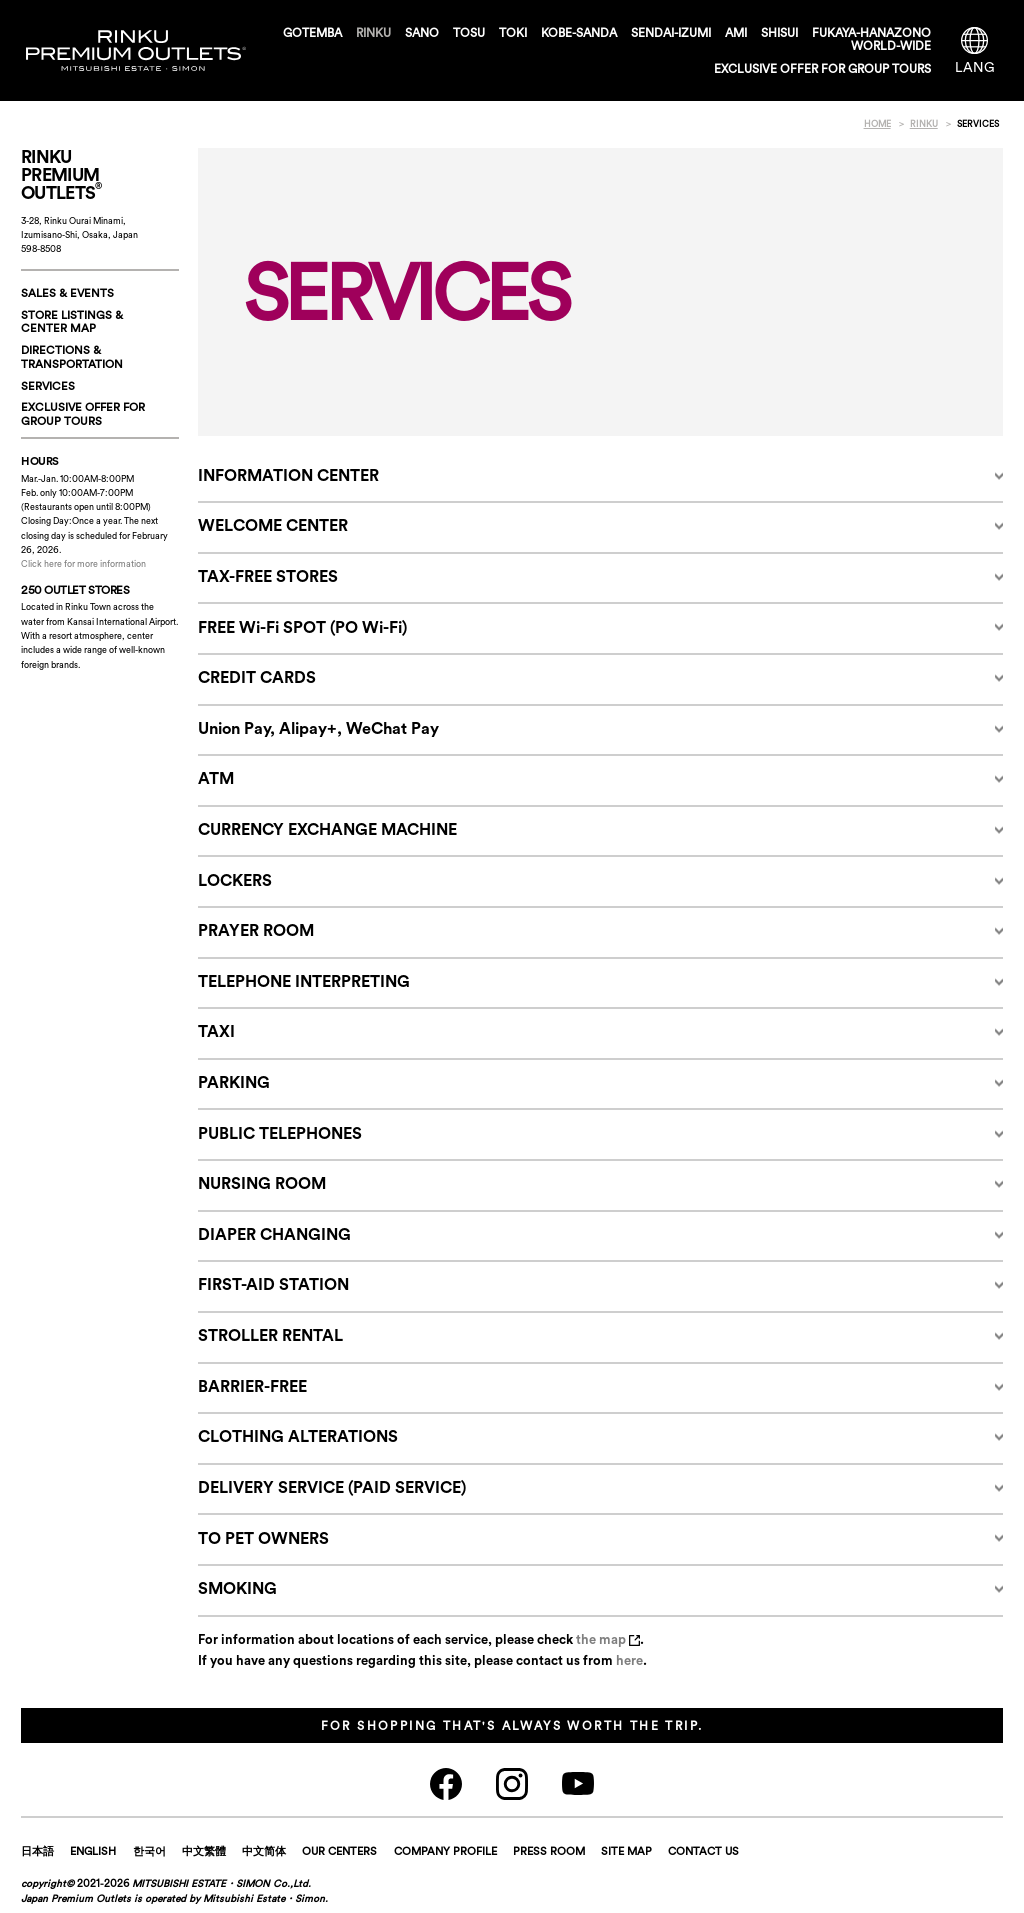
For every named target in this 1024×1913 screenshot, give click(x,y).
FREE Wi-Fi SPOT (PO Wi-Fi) (302, 627)
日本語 (37, 1851)
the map (608, 1639)
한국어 (149, 1851)
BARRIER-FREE (252, 1386)
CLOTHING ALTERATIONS (298, 1436)
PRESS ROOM (549, 1851)
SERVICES (48, 386)
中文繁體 (204, 1851)
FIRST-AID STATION (273, 1284)
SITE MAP (626, 1851)
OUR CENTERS (339, 1851)
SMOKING (237, 1588)
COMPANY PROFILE (445, 1851)
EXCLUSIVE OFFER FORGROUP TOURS (83, 414)
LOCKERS (235, 880)
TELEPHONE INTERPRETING (304, 981)
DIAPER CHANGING (274, 1234)
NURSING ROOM (262, 1183)
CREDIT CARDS (257, 677)
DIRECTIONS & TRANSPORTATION (72, 357)
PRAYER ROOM (256, 930)
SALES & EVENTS (67, 293)
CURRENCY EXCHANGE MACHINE (327, 829)
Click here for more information (83, 563)
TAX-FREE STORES (268, 576)
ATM (216, 778)
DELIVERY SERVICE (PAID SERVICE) (332, 1487)
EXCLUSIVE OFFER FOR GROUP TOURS (822, 68)
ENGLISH (93, 1851)
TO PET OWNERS (263, 1538)
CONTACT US (703, 1851)
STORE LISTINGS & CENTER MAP (72, 322)
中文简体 (264, 1851)
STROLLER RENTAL (270, 1335)
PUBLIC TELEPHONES (280, 1133)
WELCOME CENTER (273, 525)
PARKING (234, 1082)
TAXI (216, 1031)
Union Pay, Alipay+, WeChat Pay (318, 728)
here (629, 1660)
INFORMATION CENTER (288, 475)
